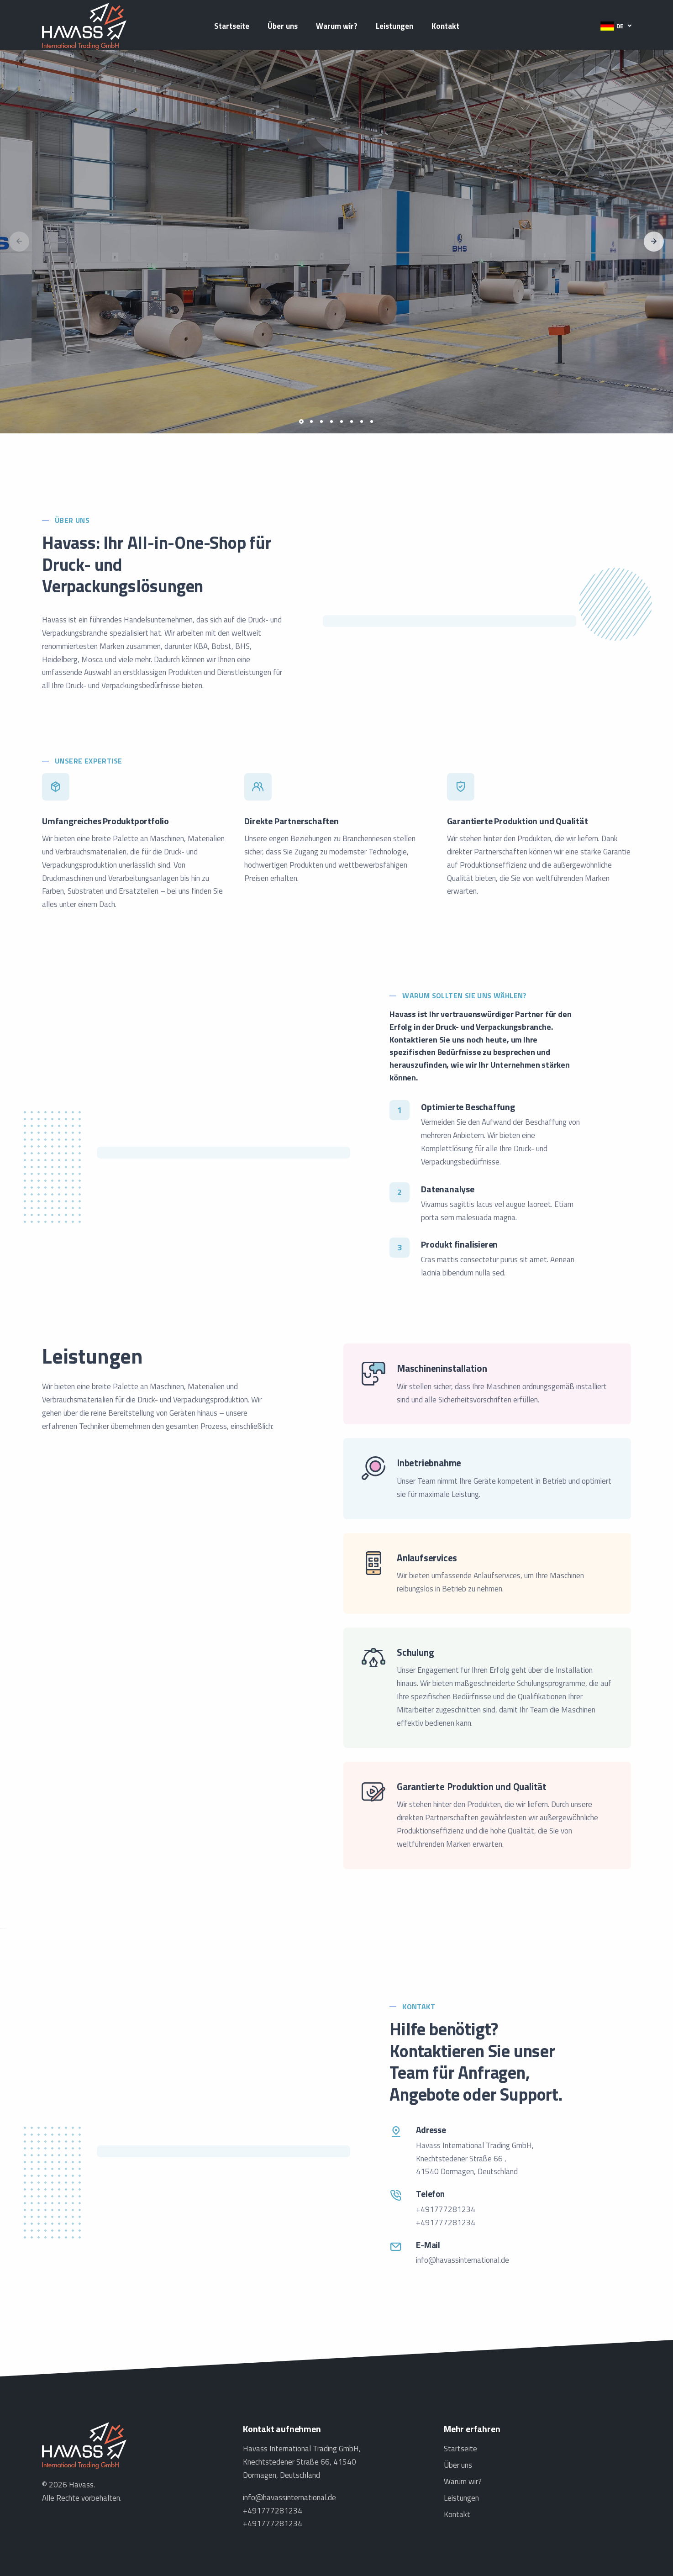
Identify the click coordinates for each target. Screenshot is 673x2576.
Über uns (283, 26)
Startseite (231, 26)
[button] (615, 26)
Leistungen (394, 26)
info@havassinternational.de (462, 2260)
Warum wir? (337, 26)
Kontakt (445, 26)
